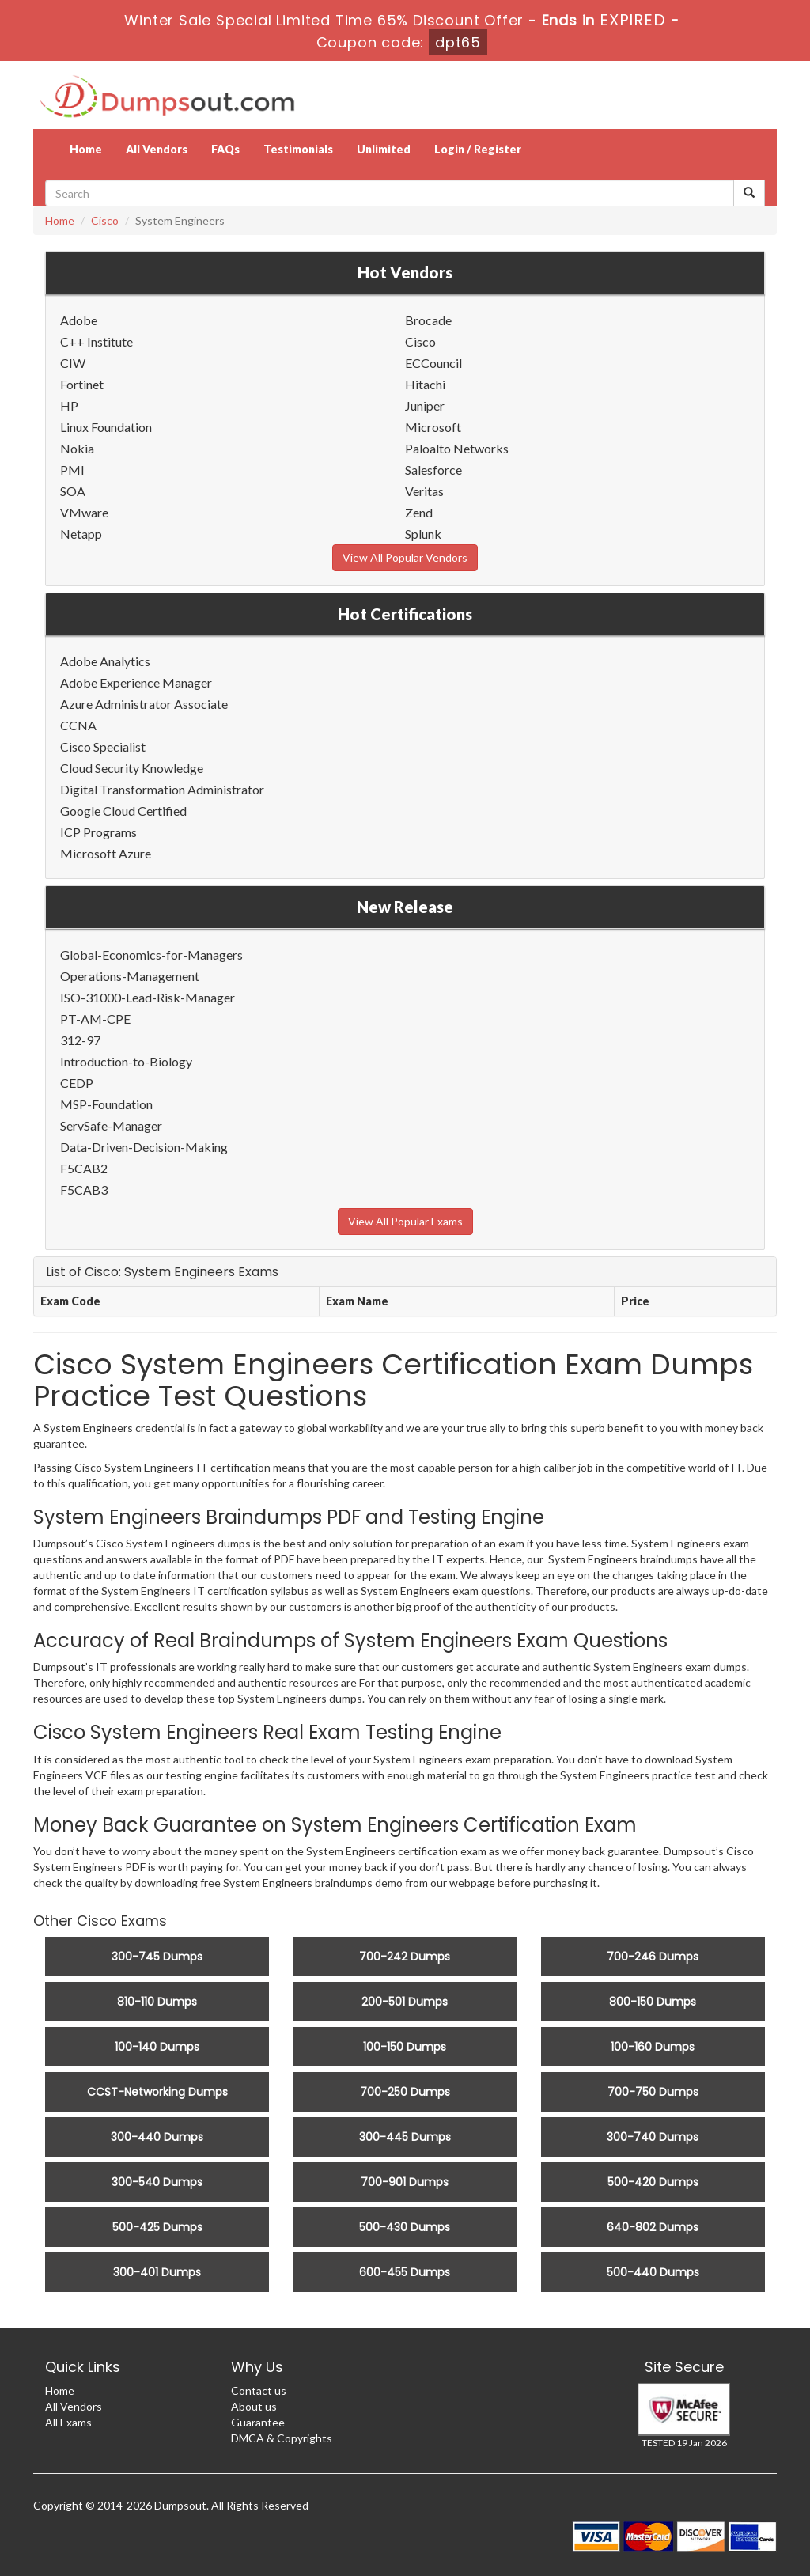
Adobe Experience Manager (136, 682)
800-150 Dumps (652, 2002)
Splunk (423, 533)
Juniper (425, 405)
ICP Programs (98, 831)
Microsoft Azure (105, 853)
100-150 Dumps (404, 2047)
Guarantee (258, 2422)
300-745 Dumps (157, 1956)
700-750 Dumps (653, 2092)
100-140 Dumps (157, 2047)
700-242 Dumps (404, 1956)
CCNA (78, 725)
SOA (72, 490)
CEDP (76, 1082)
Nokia (77, 448)
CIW (72, 362)
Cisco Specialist (103, 746)
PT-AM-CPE (95, 1018)
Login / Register (477, 149)
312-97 (80, 1039)
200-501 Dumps (404, 2002)
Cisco (105, 220)
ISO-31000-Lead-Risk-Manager (147, 997)
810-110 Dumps (157, 2002)
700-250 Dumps (405, 2092)
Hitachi (425, 384)
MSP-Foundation (106, 1104)
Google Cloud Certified (123, 810)
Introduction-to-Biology (126, 1061)
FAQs (225, 149)
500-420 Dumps (653, 2182)
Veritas (424, 490)
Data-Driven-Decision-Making (144, 1146)
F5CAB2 (84, 1168)
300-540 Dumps (157, 2182)
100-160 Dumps (653, 2047)
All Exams (68, 2422)
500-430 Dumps (404, 2227)
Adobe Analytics (105, 661)
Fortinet (82, 384)
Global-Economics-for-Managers (151, 954)
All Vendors (156, 149)
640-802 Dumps (652, 2227)
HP (69, 405)
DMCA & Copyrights (281, 2438)
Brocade (428, 320)
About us (254, 2406)
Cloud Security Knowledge (131, 767)
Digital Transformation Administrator (162, 789)
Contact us (258, 2390)
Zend (419, 512)
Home (86, 149)
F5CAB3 (84, 1189)
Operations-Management (129, 975)
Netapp (81, 533)
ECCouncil (433, 362)
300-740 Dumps (652, 2137)
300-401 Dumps (157, 2272)
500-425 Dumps (157, 2227)
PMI (72, 469)
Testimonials (298, 149)
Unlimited (384, 149)
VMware (84, 512)
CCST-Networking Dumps (157, 2092)
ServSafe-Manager (111, 1125)
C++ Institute (96, 341)
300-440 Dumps (157, 2137)
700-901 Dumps (405, 2182)
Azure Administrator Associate (144, 703)
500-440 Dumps (653, 2272)
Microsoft (433, 426)
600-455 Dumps (404, 2272)
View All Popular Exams (405, 1221)
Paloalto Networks (457, 448)
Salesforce (433, 469)
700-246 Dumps (652, 1956)
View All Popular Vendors (405, 557)
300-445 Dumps (405, 2137)
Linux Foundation (106, 426)
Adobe (78, 320)
